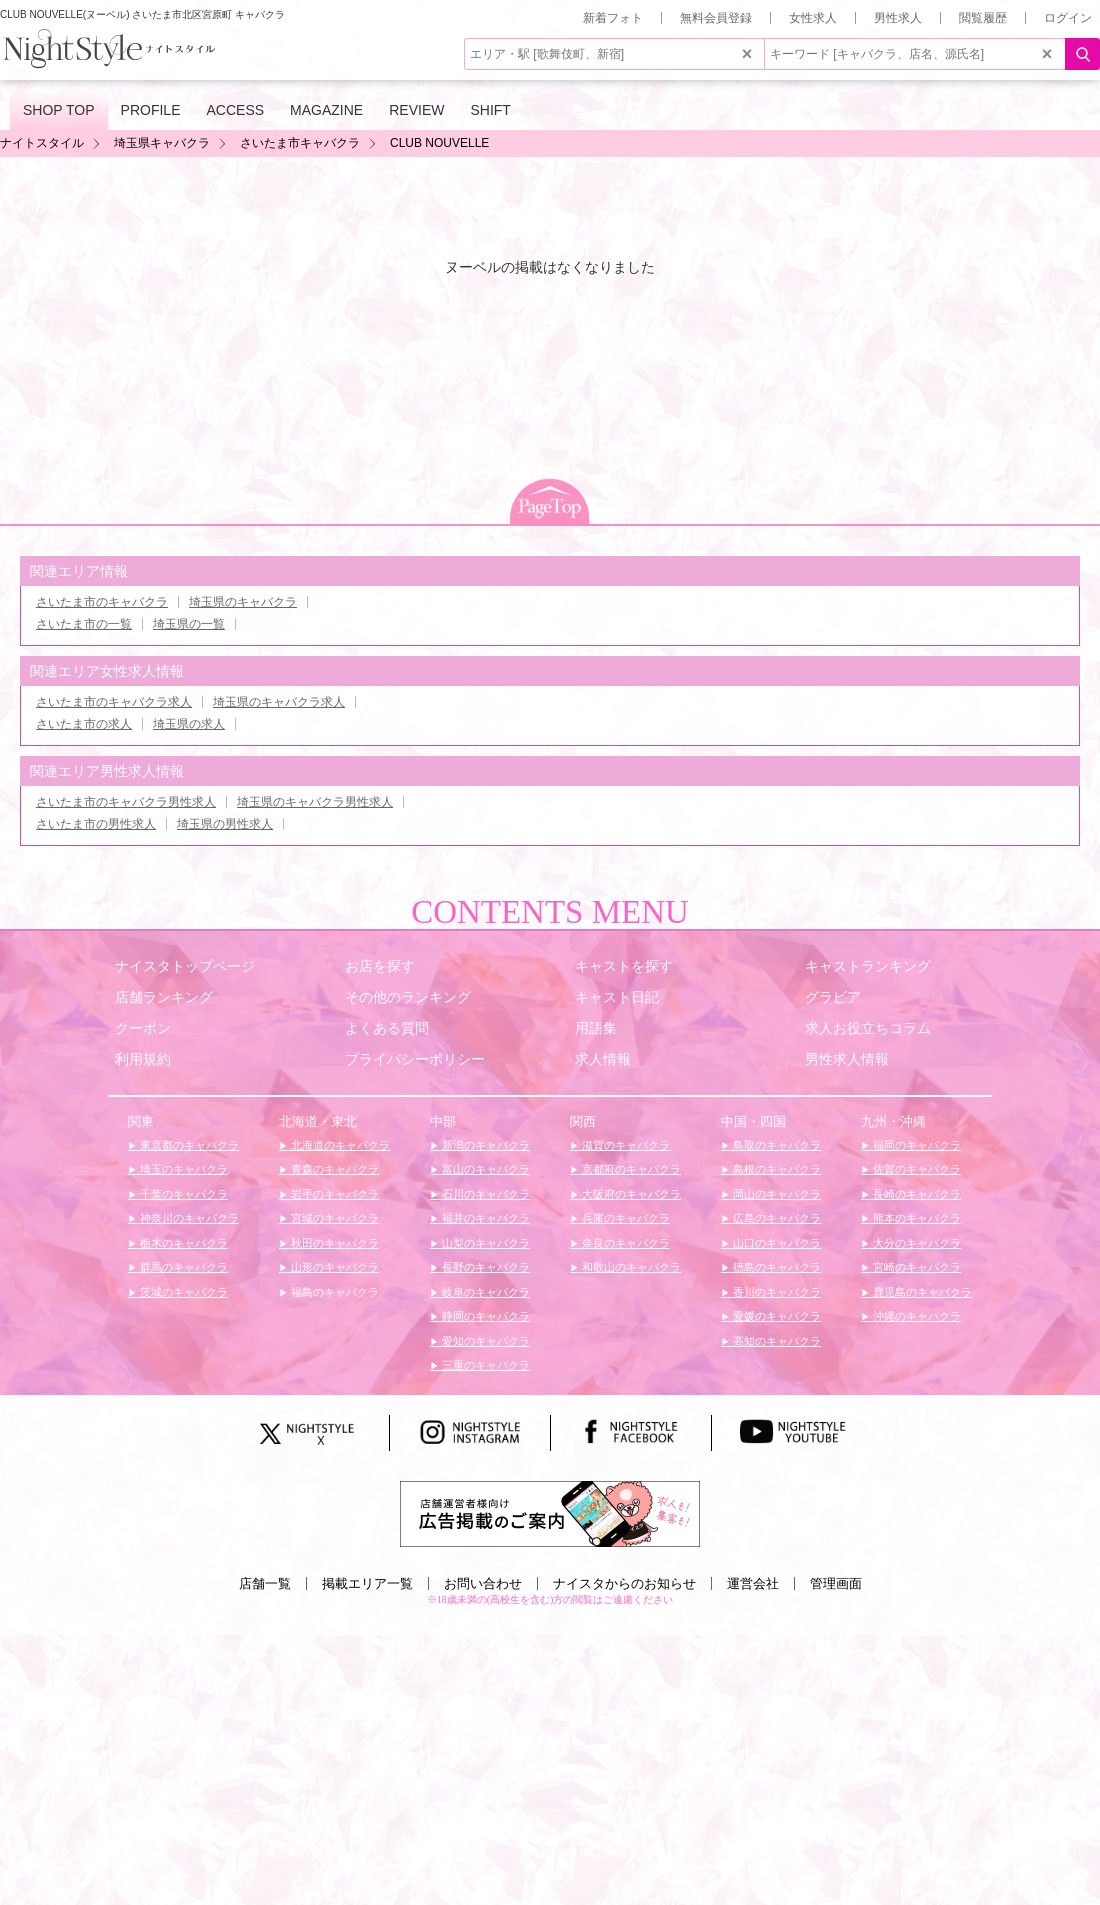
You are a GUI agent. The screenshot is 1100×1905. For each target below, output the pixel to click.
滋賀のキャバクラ (624, 1145)
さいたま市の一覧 (84, 624)
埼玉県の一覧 (189, 624)
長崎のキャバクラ (915, 1194)
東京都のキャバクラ (188, 1145)
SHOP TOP (59, 110)
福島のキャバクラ (333, 1292)
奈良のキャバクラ (624, 1243)
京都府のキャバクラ (630, 1169)
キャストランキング (868, 966)
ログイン (1068, 18)
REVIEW (416, 110)
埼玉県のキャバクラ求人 (279, 702)
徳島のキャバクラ (775, 1267)
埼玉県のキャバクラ (243, 602)
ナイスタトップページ (185, 966)
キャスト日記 (617, 997)
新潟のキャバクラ (484, 1145)
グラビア (833, 997)
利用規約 (143, 1059)
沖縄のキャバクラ (915, 1316)
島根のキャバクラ (775, 1169)
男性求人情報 (847, 1059)
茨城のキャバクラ (182, 1292)
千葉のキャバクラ (182, 1194)
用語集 (596, 1028)
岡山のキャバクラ (775, 1194)
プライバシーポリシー (415, 1059)
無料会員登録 (716, 18)
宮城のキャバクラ (333, 1218)
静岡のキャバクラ (484, 1316)
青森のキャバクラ (333, 1169)
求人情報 (603, 1059)
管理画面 (836, 1583)
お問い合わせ (483, 1583)
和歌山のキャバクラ (630, 1267)
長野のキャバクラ (484, 1267)
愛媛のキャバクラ (775, 1316)
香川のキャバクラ (775, 1292)
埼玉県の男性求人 (225, 824)
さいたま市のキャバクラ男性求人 (126, 802)
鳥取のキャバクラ (775, 1145)
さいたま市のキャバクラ (102, 602)
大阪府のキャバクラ (630, 1194)
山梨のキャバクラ (484, 1243)
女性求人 (813, 18)
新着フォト (613, 18)
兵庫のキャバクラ (624, 1218)
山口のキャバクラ (775, 1243)
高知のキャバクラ (775, 1341)
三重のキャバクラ (484, 1365)
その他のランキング (408, 997)
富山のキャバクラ (484, 1169)
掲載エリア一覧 (367, 1583)
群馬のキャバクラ (182, 1267)
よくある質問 (387, 1028)
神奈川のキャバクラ (188, 1218)
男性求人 (898, 18)
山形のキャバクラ (333, 1267)
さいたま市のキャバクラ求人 (114, 702)
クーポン (143, 1028)
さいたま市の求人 (84, 724)
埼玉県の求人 (189, 724)
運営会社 (753, 1583)
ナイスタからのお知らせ (624, 1583)
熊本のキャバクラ (915, 1218)
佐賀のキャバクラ (915, 1169)
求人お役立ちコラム (868, 1028)
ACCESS (236, 110)
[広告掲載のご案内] (550, 1513)
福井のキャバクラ (484, 1218)
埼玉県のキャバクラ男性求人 (315, 802)
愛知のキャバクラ (484, 1341)
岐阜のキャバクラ (484, 1292)
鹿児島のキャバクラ (921, 1292)
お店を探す (380, 966)
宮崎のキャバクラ (915, 1267)
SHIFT (490, 110)
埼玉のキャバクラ (182, 1169)
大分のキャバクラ (915, 1243)
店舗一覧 (265, 1583)
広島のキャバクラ (775, 1218)
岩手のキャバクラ (333, 1194)
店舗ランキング (164, 997)
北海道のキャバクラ (339, 1145)
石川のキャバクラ (484, 1194)
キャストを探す (624, 966)
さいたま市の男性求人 (96, 824)
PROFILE (151, 110)
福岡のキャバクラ (915, 1145)
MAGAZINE (326, 110)
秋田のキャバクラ (333, 1243)
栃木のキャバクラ (182, 1243)
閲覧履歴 (983, 18)
